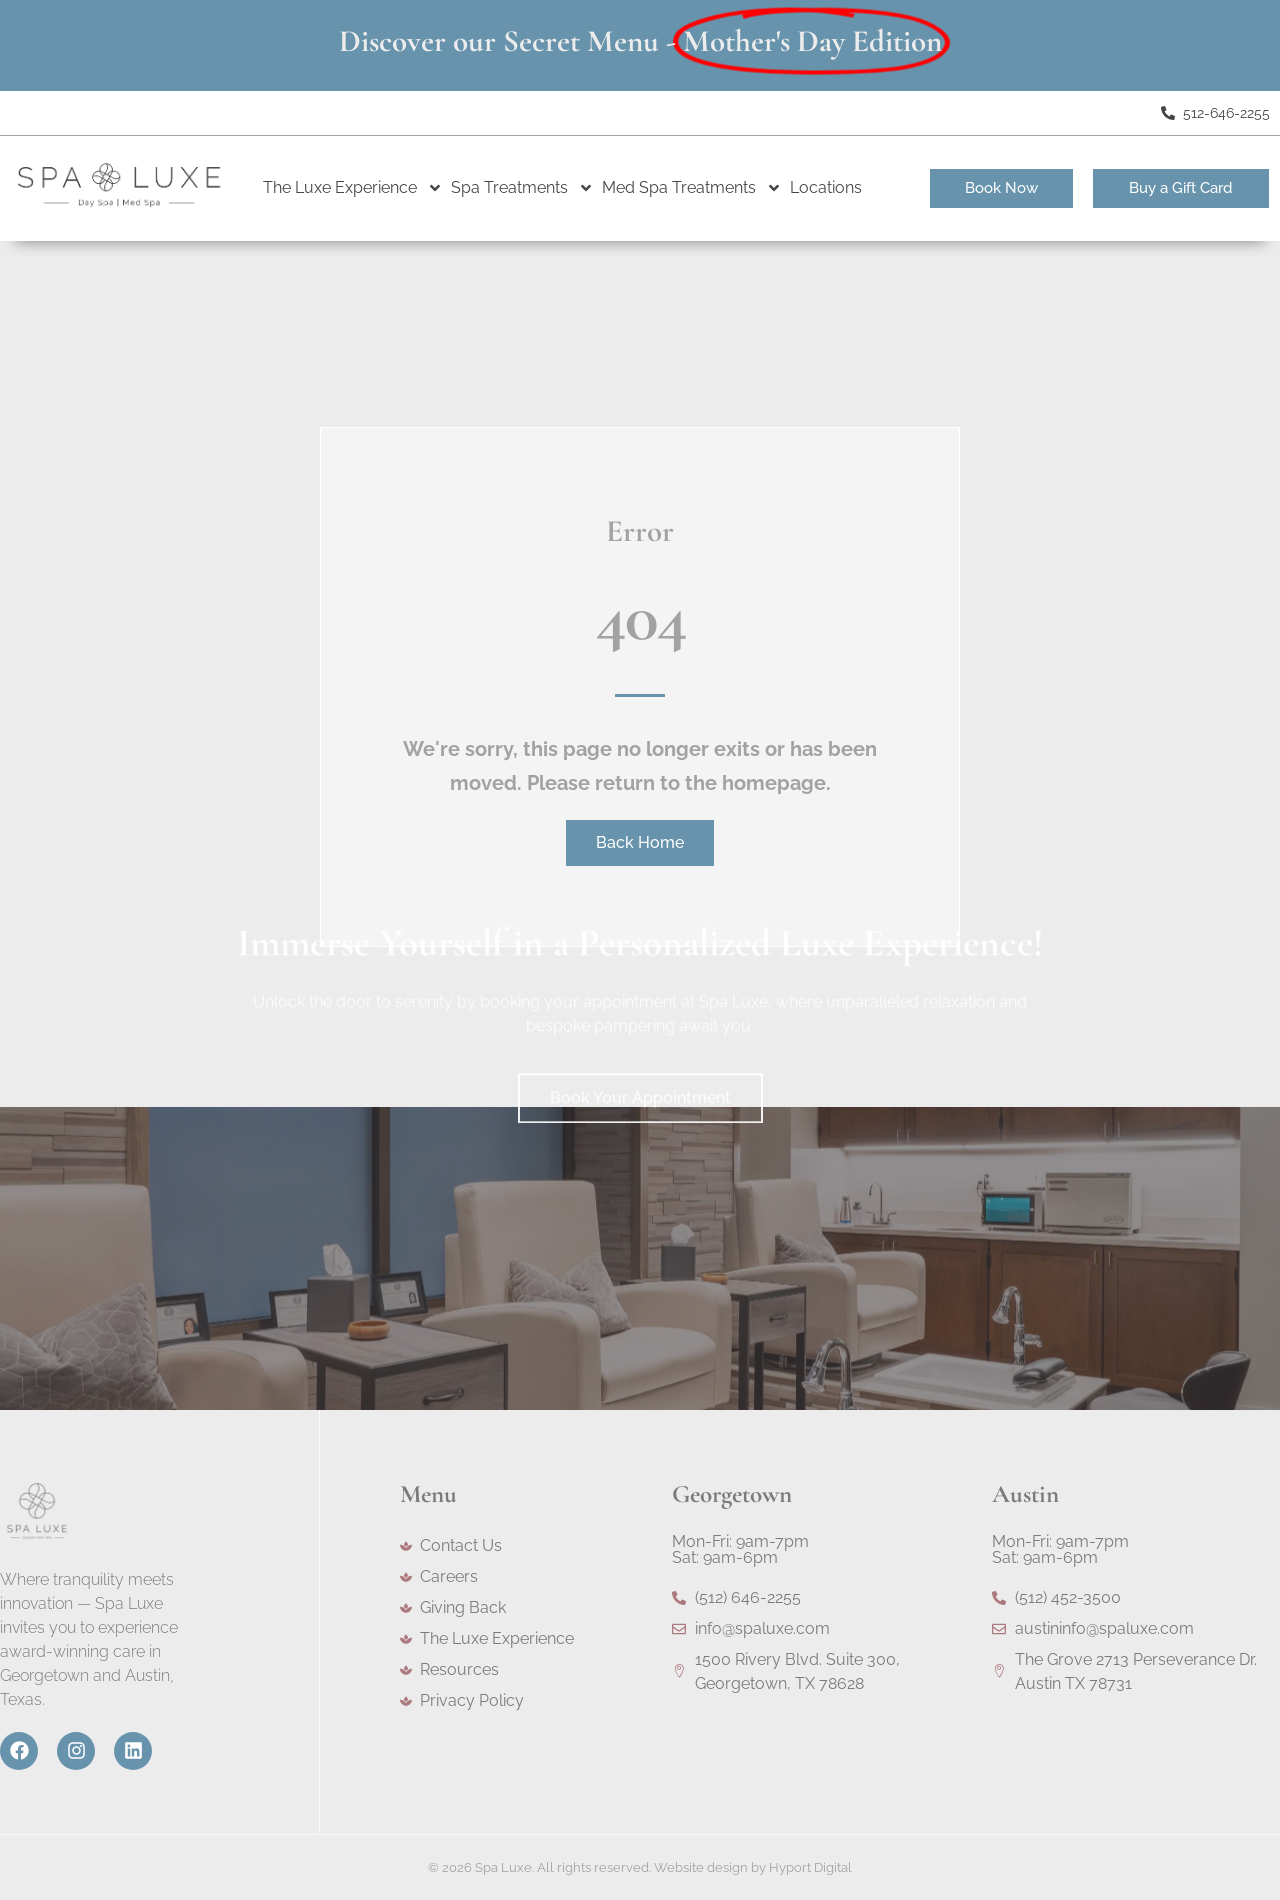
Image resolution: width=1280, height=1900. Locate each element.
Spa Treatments (522, 188)
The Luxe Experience (353, 188)
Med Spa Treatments (692, 188)
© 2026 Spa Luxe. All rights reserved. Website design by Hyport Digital (640, 1867)
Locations (826, 187)
